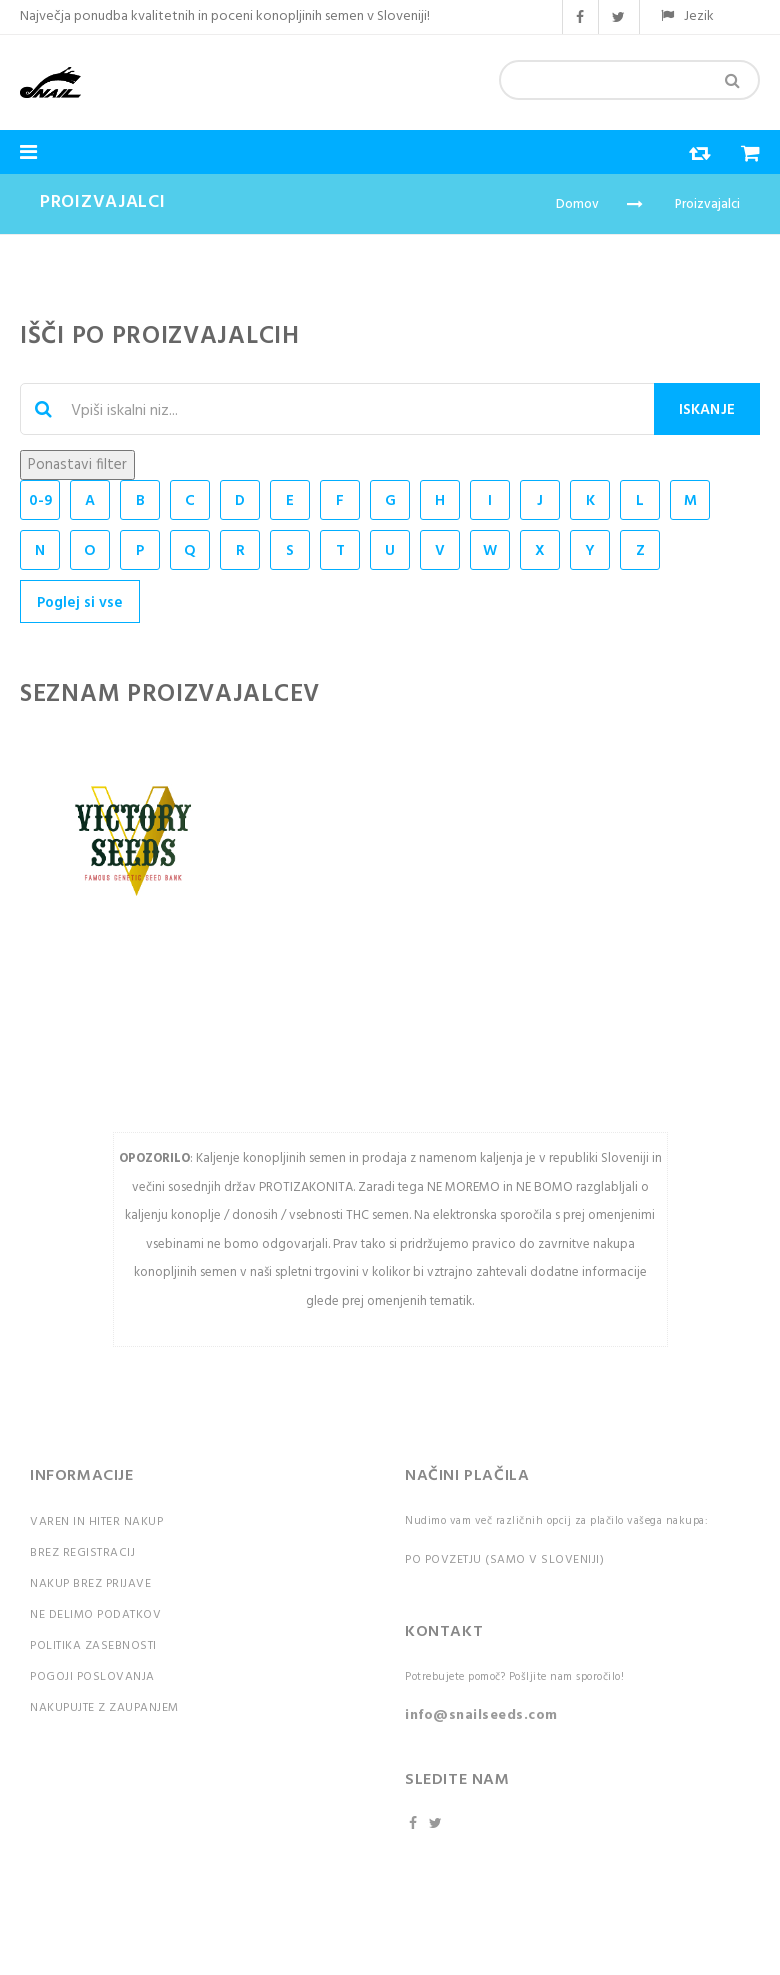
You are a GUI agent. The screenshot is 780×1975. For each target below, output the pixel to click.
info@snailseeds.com (481, 1715)
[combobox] (629, 80)
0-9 (40, 501)
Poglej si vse (80, 603)
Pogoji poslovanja (92, 1677)
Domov (577, 204)
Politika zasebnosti (93, 1646)
